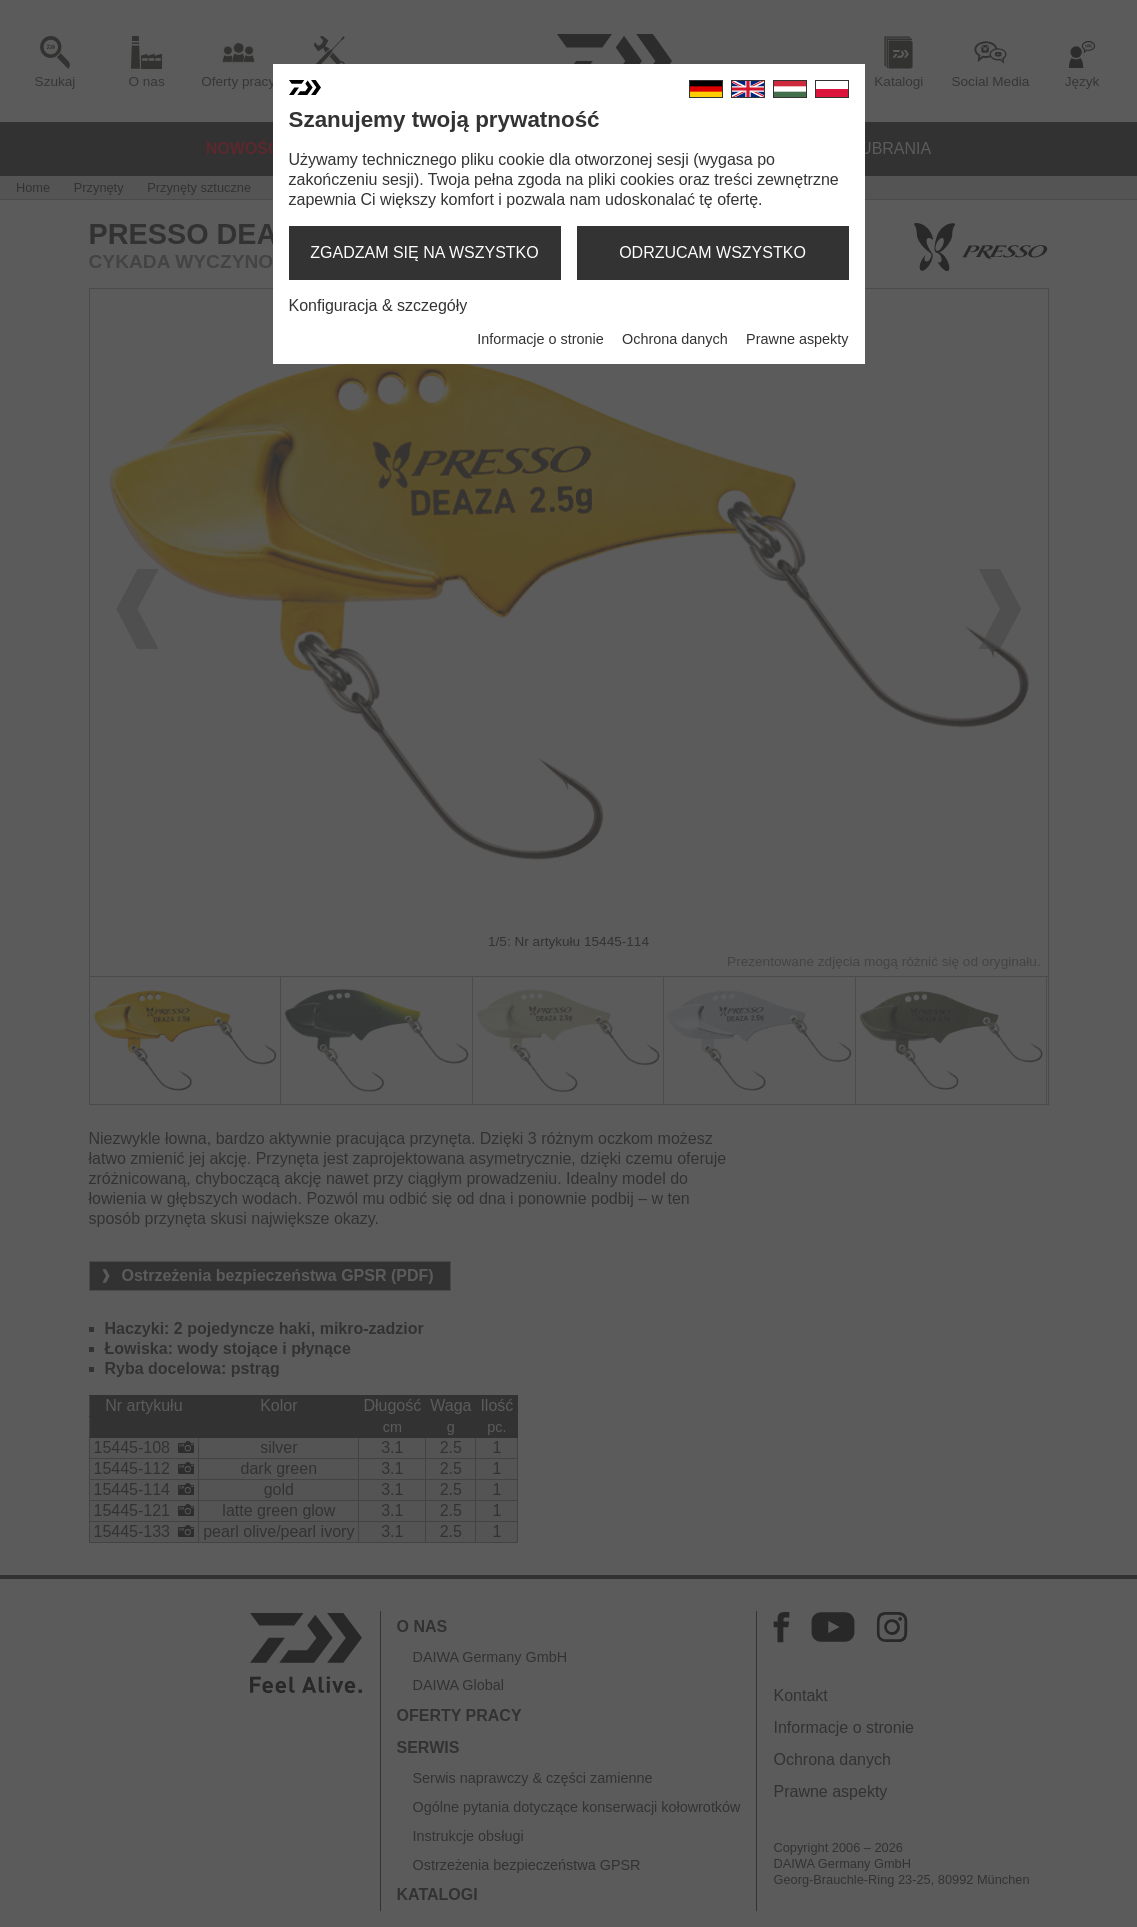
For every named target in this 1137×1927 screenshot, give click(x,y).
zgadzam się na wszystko (424, 252)
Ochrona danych (675, 339)
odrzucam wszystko (712, 252)
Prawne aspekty (797, 339)
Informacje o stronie (540, 339)
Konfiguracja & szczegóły (378, 305)
